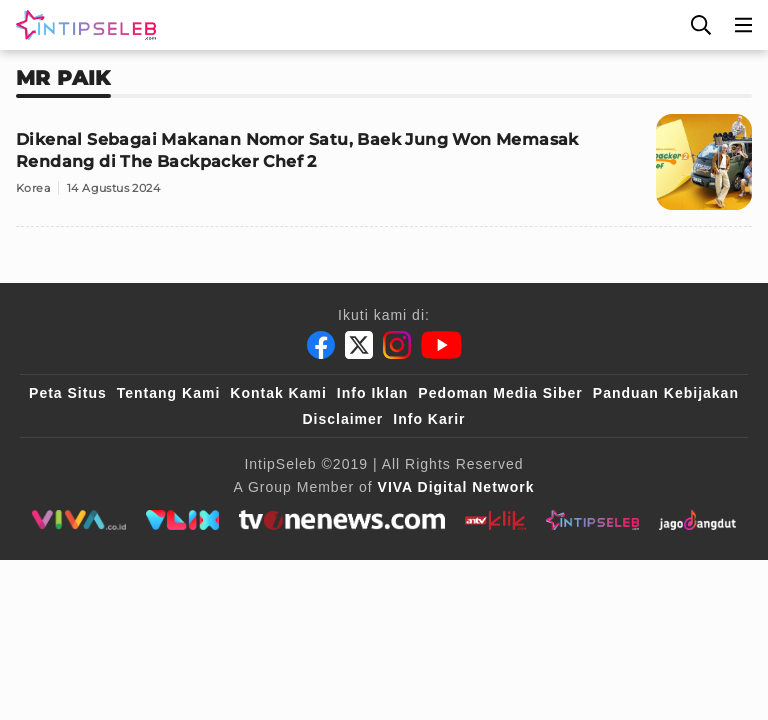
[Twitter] (359, 345)
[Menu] (744, 25)
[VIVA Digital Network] (456, 487)
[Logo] (82, 25)
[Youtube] (441, 345)
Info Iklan (372, 393)
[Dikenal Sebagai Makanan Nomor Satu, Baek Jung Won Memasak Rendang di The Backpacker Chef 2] (384, 170)
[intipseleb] (592, 520)
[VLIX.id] (183, 520)
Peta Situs (68, 393)
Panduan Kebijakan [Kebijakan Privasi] (666, 393)
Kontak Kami (278, 393)
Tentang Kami (169, 393)
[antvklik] (495, 520)
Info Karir (429, 419)
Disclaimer (342, 419)
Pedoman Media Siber (500, 393)
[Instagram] (397, 345)
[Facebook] (321, 345)
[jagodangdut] (697, 520)
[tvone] (341, 520)
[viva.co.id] (78, 520)
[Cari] (701, 25)
